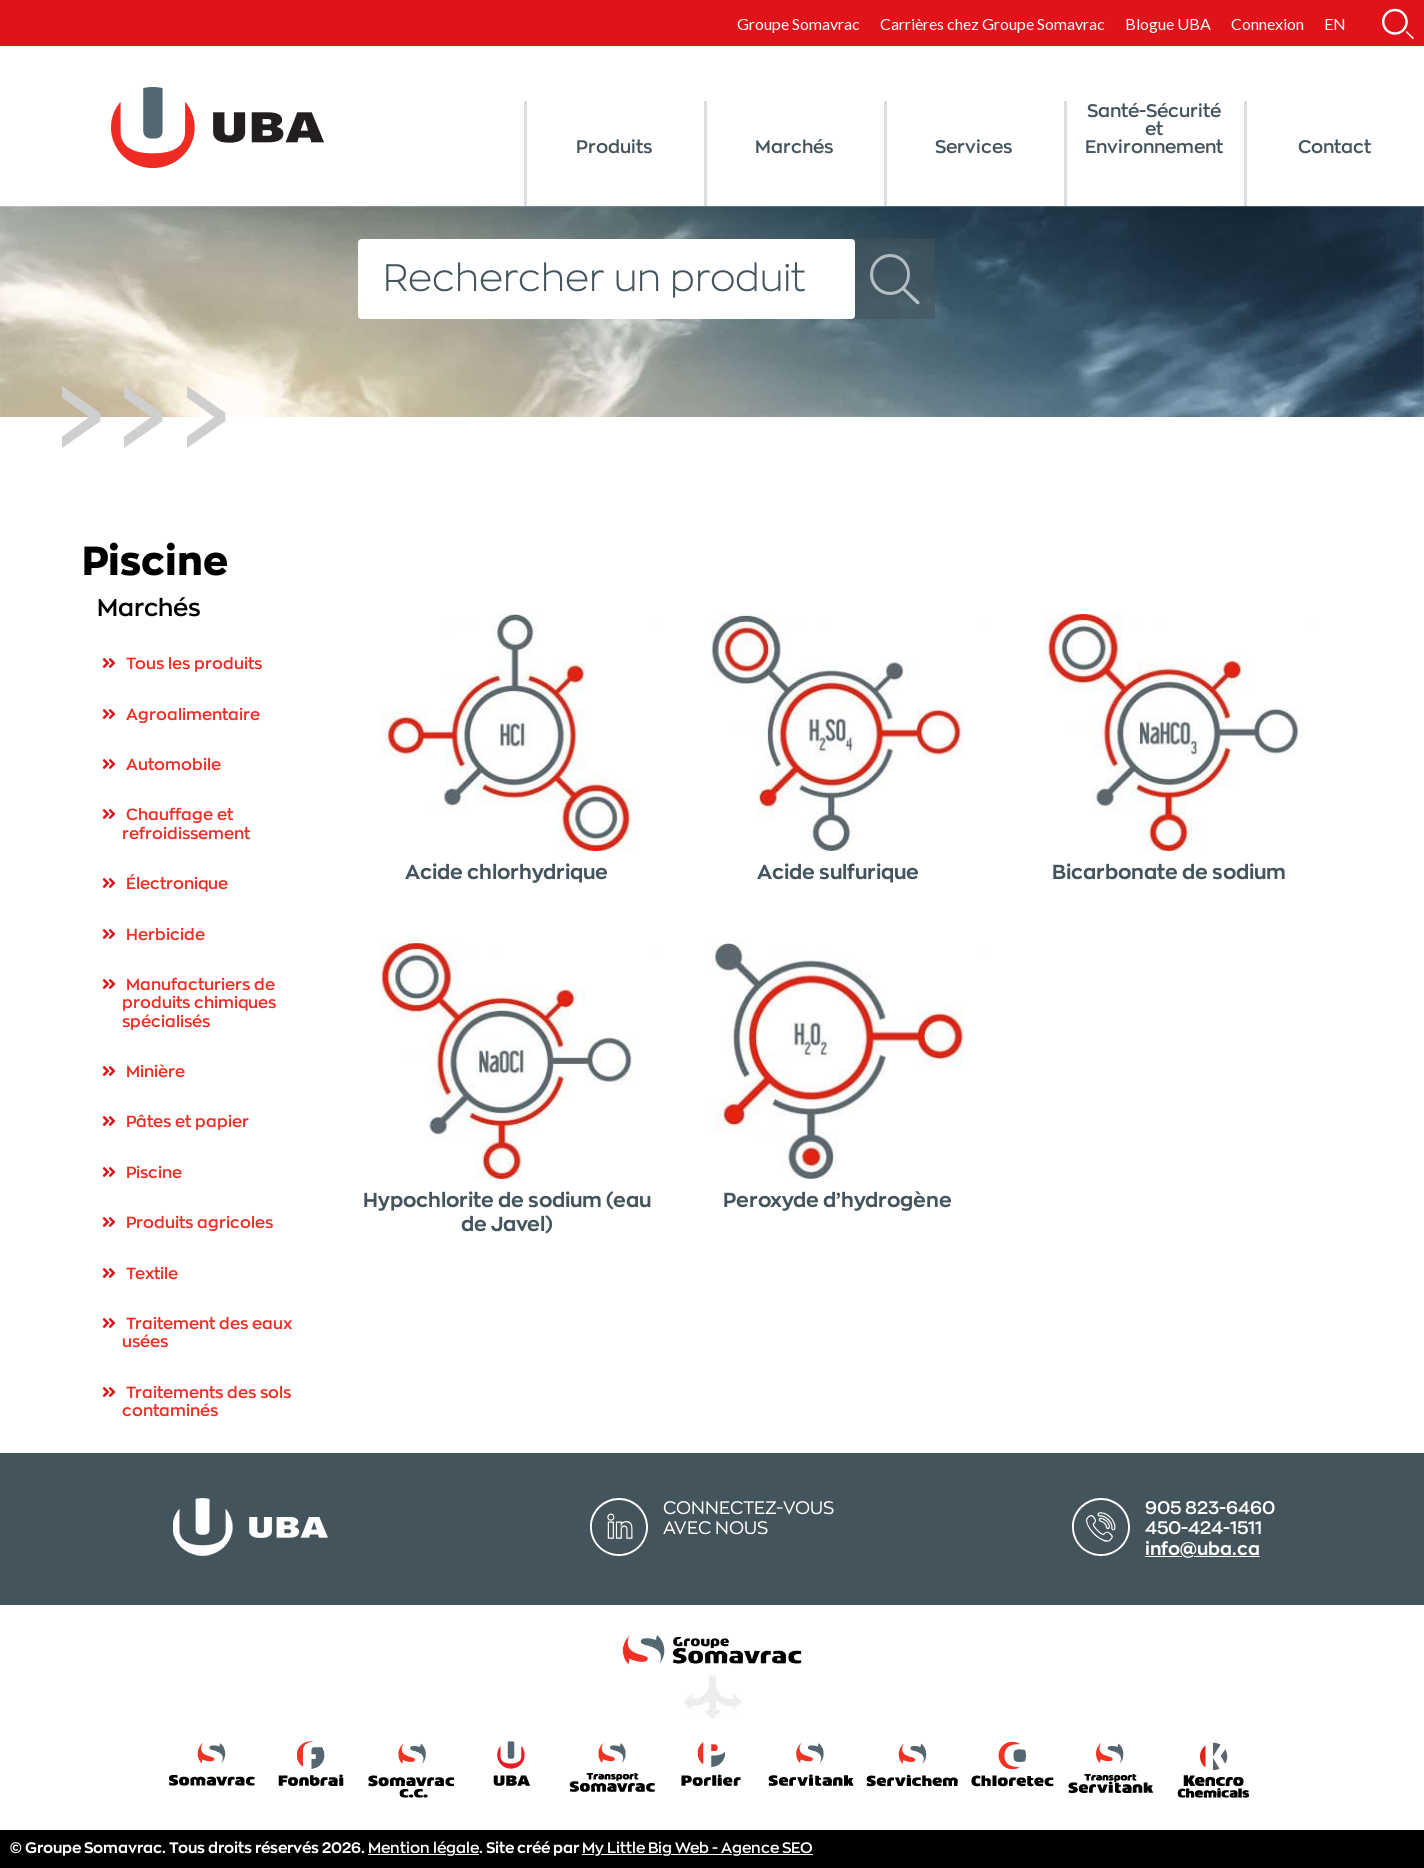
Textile (152, 1274)
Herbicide (165, 935)
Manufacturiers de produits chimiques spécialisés (199, 1003)
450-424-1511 (1203, 1528)
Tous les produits (194, 664)
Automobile (173, 765)
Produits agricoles (199, 1223)
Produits (614, 147)
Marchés (794, 147)
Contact (1334, 147)
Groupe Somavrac (798, 23)
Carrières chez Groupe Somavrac (992, 23)
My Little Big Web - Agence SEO (697, 1848)
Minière (155, 1072)
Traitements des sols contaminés (206, 1402)
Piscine (154, 1173)
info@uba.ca (1202, 1549)
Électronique (177, 884)
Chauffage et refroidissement (186, 824)
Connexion (1267, 23)
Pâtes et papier (187, 1122)
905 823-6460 (1210, 1508)
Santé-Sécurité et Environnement (1154, 129)
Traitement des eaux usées (207, 1333)
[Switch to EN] (1335, 23)
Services (974, 147)
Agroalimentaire (193, 715)
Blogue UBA (1168, 23)
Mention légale (423, 1848)
